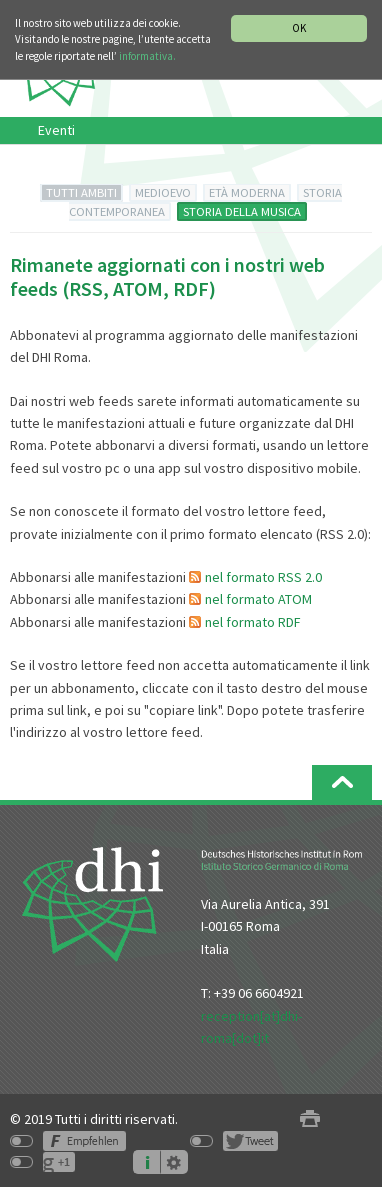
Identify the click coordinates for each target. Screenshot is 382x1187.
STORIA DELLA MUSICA (242, 211)
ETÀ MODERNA (247, 192)
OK (299, 28)
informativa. (147, 56)
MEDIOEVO (163, 192)
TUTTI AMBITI (81, 192)
